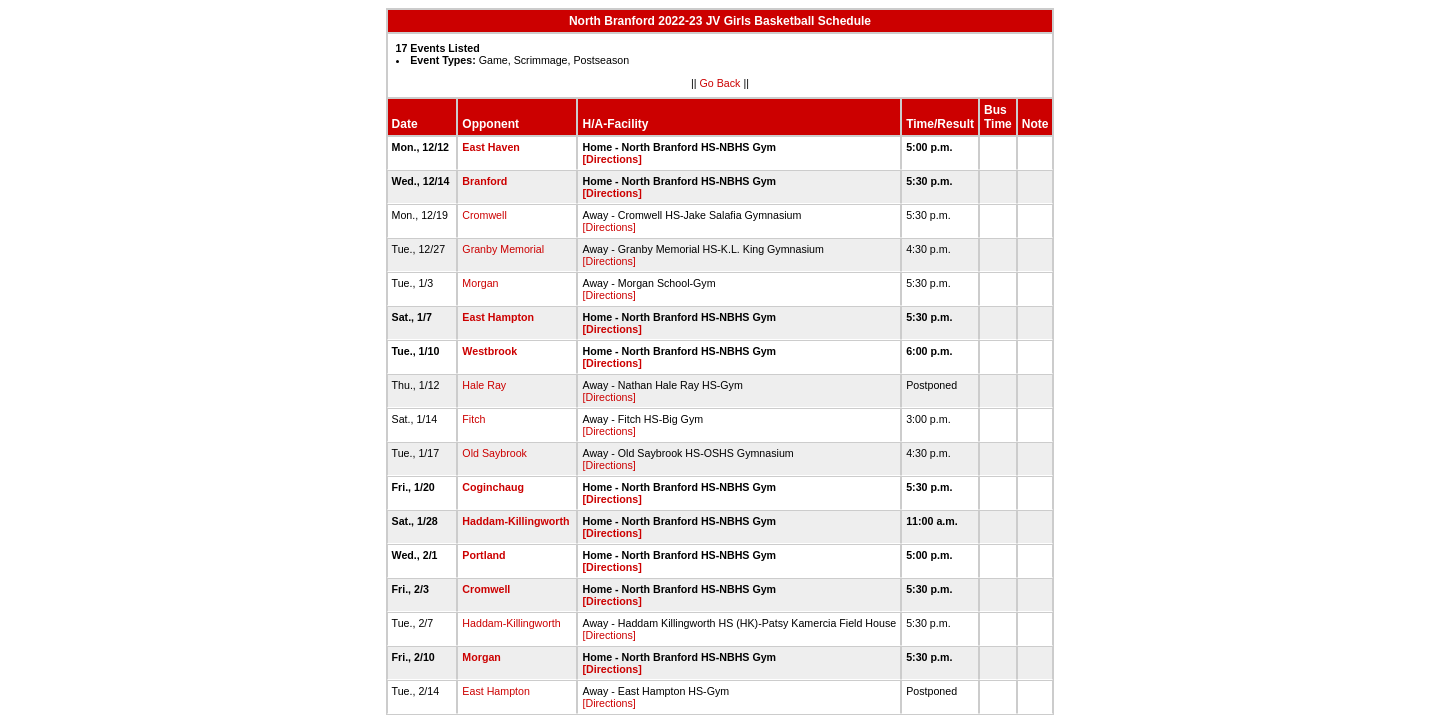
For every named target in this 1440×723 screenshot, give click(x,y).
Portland (483, 555)
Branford (484, 181)
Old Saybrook (494, 453)
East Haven (490, 147)
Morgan (480, 283)
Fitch (473, 419)
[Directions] (611, 159)
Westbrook (489, 351)
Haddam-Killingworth (515, 521)
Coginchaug (493, 487)
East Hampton (498, 317)
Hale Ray (484, 385)
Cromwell (484, 215)
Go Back (720, 83)
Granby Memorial (503, 249)
